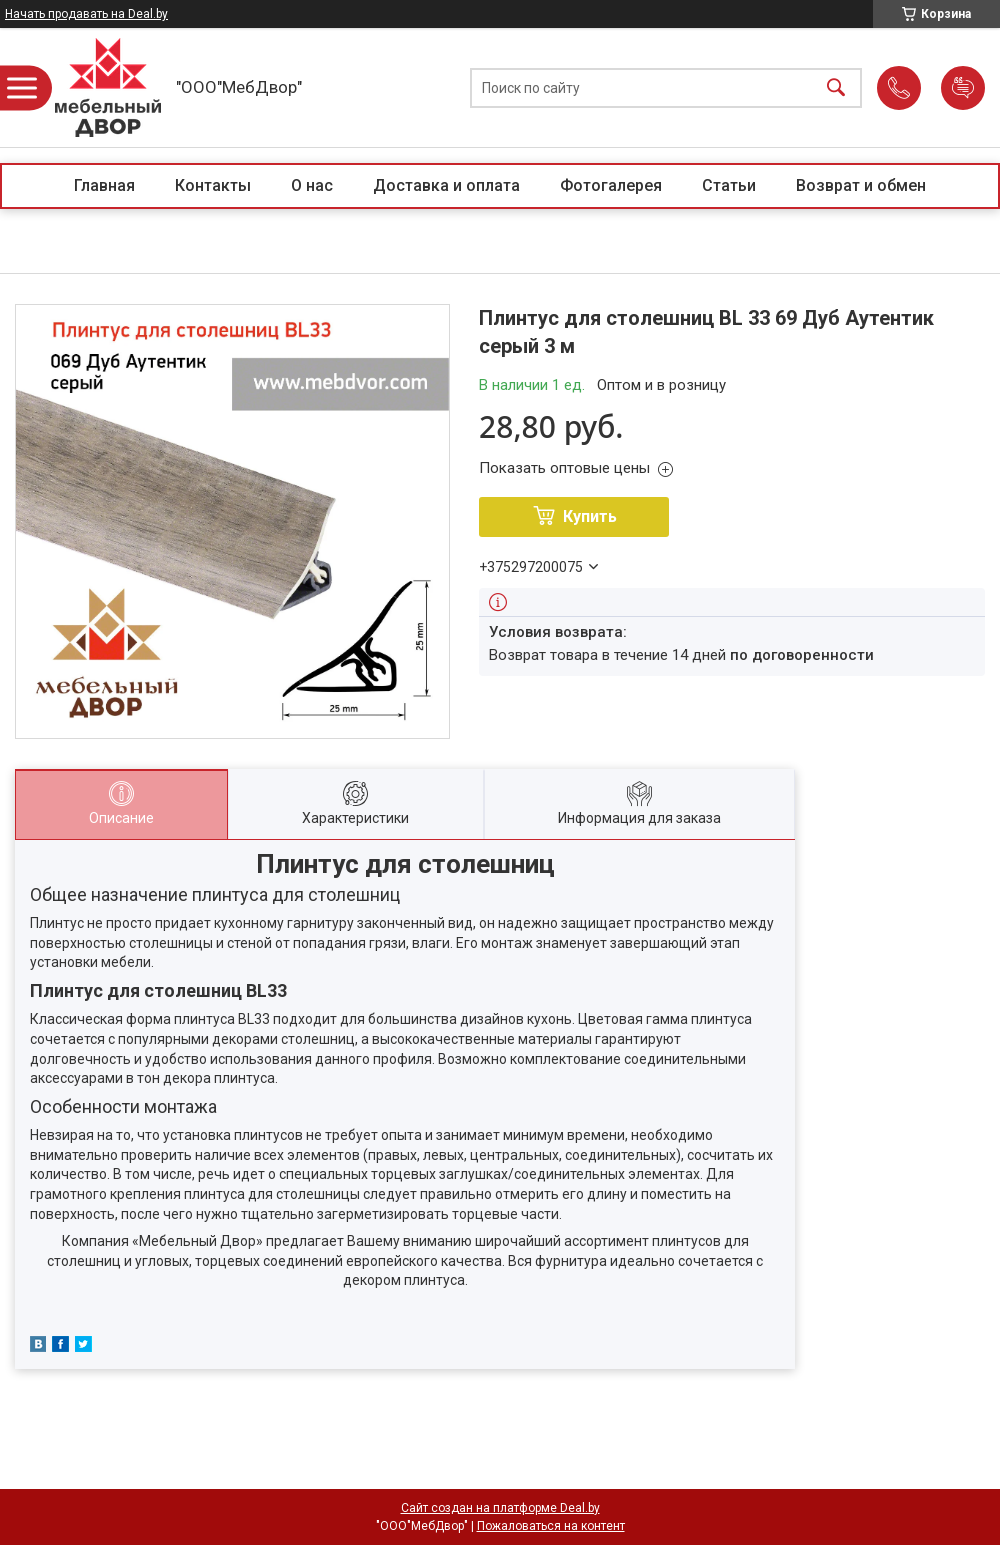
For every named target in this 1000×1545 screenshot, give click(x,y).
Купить (590, 516)
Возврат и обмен (861, 185)
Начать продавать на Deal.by (86, 14)
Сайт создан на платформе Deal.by (500, 1508)
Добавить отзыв (963, 88)
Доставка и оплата (446, 185)
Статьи (729, 185)
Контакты (213, 185)
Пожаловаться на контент (551, 1526)
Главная (104, 185)
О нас (312, 185)
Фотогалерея (611, 185)
